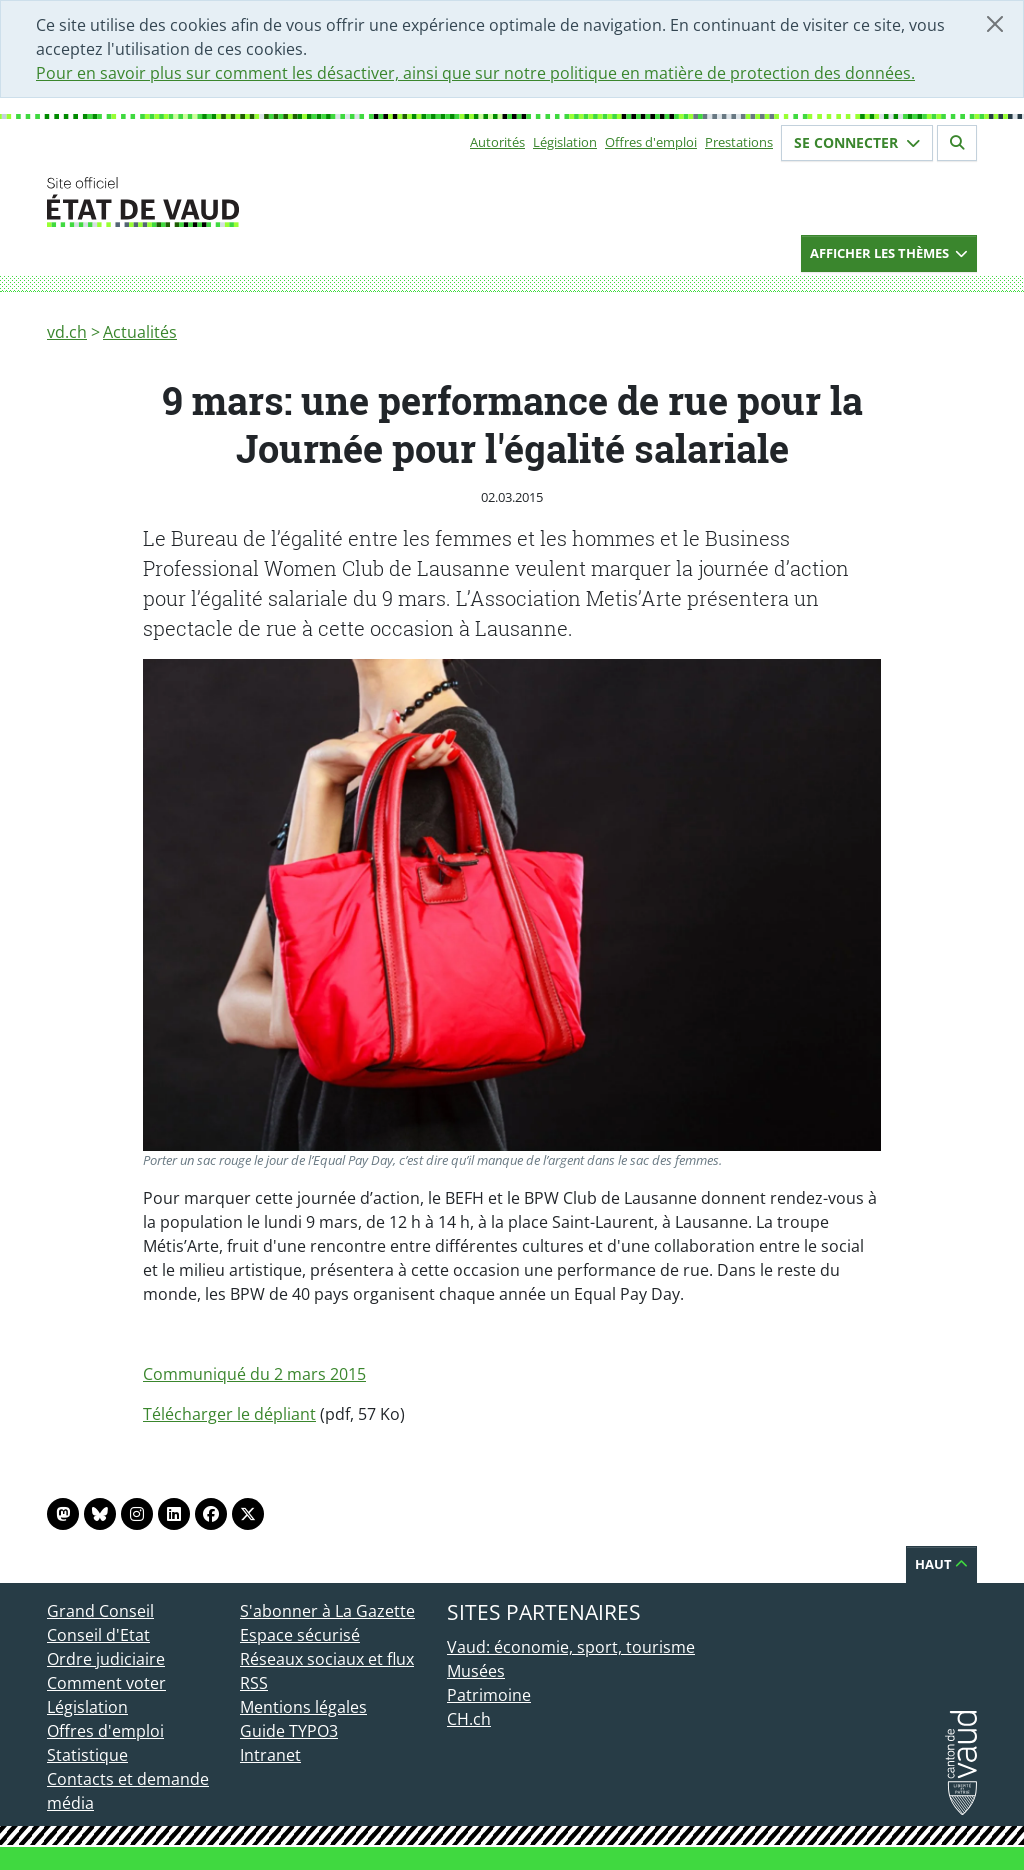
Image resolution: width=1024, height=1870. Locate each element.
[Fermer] (995, 24)
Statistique (87, 1755)
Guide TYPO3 (289, 1731)
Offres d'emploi (651, 142)
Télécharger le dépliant (229, 1414)
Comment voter (106, 1683)
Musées (476, 1671)
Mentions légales (303, 1707)
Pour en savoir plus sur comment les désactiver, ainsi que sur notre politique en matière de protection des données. (475, 73)
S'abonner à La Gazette (327, 1611)
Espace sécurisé (300, 1635)
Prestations (739, 142)
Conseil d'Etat (98, 1635)
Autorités (497, 142)
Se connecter (857, 142)
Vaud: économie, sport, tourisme (571, 1647)
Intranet (270, 1755)
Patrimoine (489, 1695)
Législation (565, 142)
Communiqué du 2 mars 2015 (254, 1374)
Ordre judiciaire (106, 1659)
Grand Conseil (100, 1611)
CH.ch (469, 1719)
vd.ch (67, 332)
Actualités (140, 332)
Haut (941, 1564)
